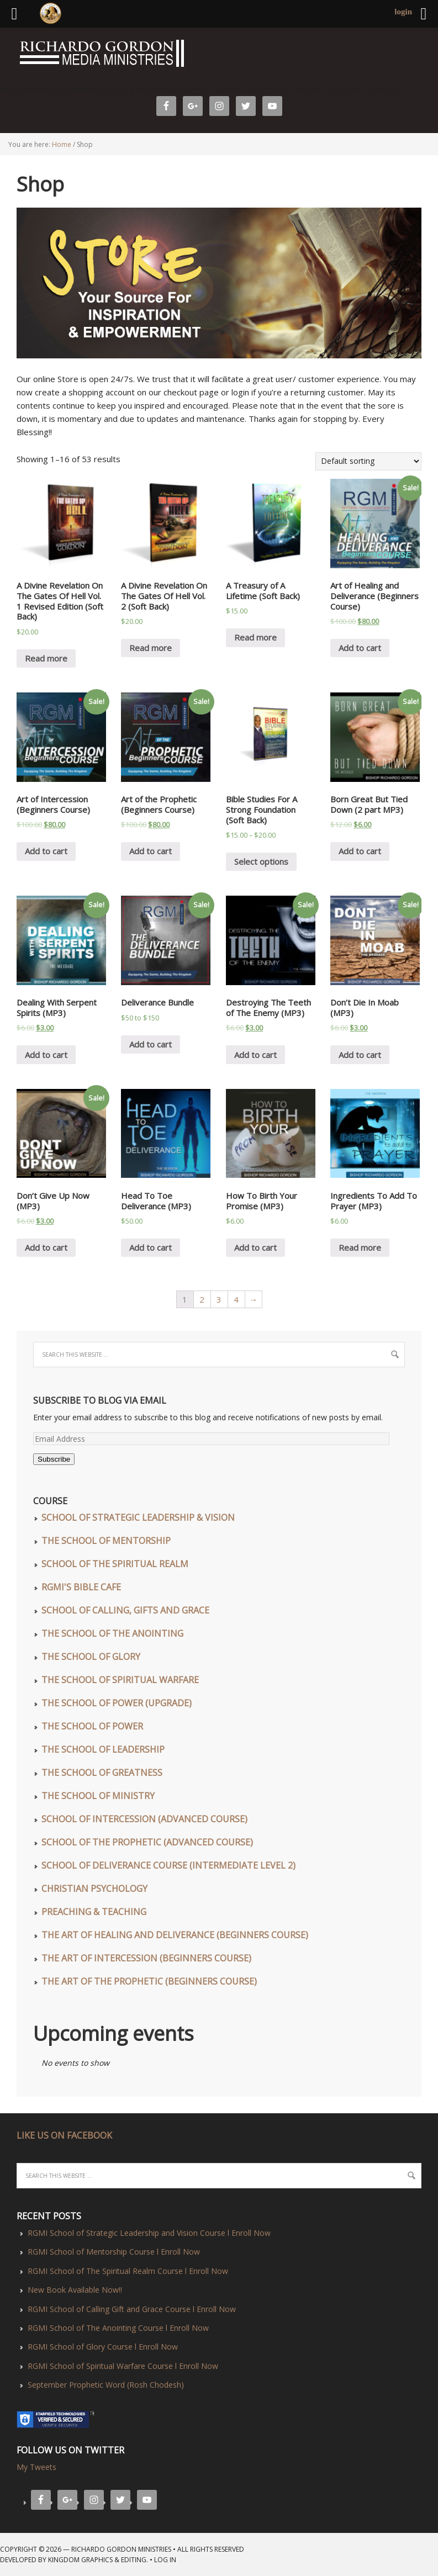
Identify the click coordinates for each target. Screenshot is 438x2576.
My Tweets (36, 2467)
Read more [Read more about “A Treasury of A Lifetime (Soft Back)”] (255, 637)
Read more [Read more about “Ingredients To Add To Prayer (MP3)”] (360, 1247)
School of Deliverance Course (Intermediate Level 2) (168, 1865)
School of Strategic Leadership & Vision (138, 1517)
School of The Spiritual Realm (114, 1564)
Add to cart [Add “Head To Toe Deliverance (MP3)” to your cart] (150, 1247)
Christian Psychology (94, 1888)
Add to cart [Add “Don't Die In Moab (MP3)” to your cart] (360, 1054)
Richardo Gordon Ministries (3, 55)
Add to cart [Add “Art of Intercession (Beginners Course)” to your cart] (46, 850)
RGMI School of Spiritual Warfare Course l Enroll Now (123, 2366)
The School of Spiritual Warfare (120, 1680)
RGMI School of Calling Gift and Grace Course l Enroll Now (132, 2309)
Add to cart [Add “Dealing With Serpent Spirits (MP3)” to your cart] (46, 1054)
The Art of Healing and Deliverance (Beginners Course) (174, 1935)
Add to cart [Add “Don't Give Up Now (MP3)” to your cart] (46, 1247)
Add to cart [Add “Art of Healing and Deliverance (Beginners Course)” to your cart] (360, 647)
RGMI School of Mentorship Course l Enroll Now (114, 2251)
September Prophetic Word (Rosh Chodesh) (106, 2384)
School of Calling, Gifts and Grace (125, 1610)
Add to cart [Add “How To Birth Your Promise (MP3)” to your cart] (255, 1247)
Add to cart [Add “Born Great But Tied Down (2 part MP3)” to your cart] (360, 850)
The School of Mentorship (106, 1541)
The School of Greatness (101, 1772)
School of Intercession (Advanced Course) (144, 1819)
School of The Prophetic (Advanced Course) (147, 1842)
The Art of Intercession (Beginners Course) (146, 1958)
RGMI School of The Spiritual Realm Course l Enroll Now (128, 2271)
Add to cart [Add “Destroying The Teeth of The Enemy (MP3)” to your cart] (255, 1054)
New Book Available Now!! (75, 2289)
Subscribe (54, 1459)
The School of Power (92, 1726)
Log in (165, 2559)
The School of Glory (90, 1657)
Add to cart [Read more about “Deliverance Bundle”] (150, 1044)
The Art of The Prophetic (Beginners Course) (149, 1981)
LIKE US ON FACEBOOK (64, 2135)
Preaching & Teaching (93, 1912)
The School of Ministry (98, 1796)
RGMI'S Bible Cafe (81, 1587)
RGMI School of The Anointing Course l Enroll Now (118, 2328)
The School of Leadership (103, 1749)
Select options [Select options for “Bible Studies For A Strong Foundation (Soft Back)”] (261, 861)
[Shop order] (368, 461)
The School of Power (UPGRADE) (116, 1703)
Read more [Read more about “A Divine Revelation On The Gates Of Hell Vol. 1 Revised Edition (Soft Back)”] (46, 658)
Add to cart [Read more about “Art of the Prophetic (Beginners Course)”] (150, 850)
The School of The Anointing (112, 1633)
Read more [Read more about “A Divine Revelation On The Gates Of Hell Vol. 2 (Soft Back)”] (150, 647)
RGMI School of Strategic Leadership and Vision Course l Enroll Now (149, 2233)
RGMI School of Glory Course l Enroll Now (103, 2346)
